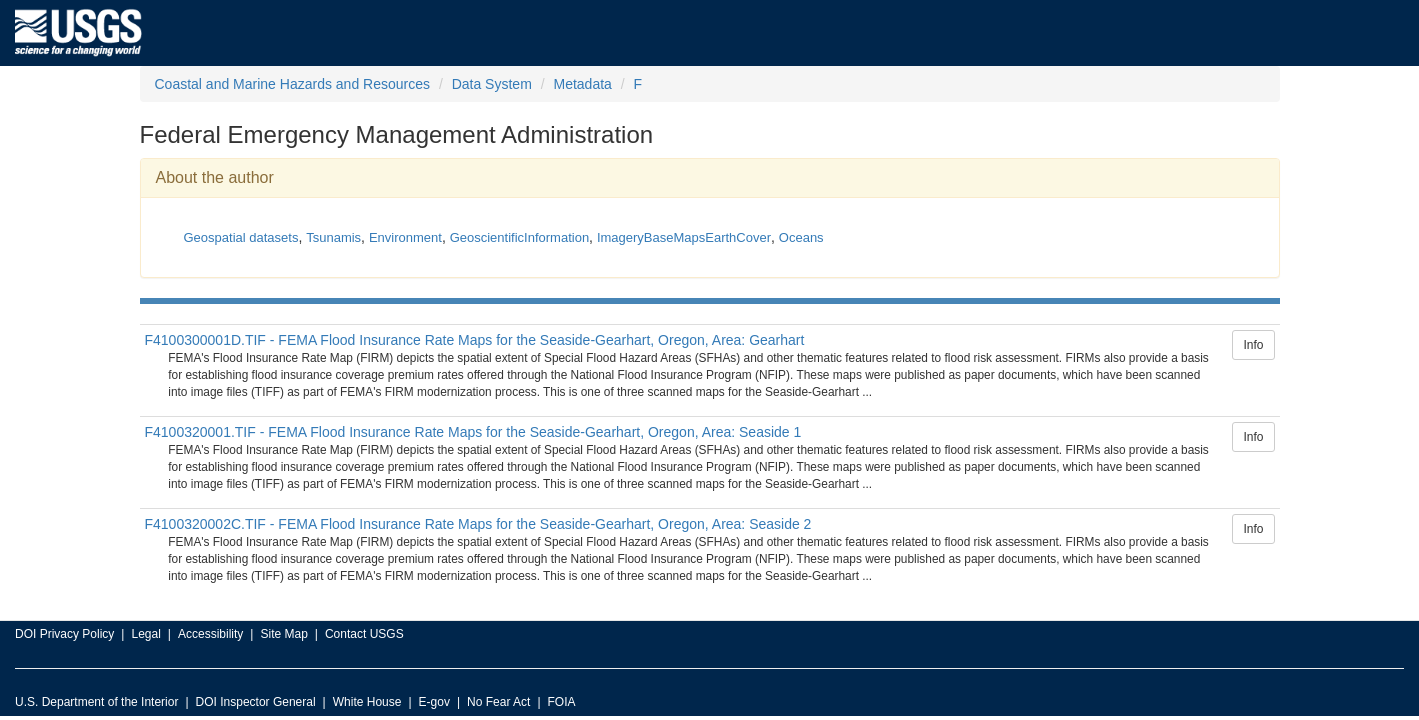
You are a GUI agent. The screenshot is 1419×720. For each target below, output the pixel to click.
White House (367, 702)
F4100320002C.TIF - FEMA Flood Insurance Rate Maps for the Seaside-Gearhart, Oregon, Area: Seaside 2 (478, 524)
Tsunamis (333, 237)
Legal (145, 634)
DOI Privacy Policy (64, 634)
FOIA (562, 702)
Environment (405, 237)
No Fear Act (498, 702)
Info (1253, 345)
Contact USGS (364, 634)
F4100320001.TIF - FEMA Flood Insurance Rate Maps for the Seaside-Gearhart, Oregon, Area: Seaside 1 (473, 432)
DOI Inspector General (256, 702)
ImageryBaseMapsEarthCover (684, 237)
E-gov (434, 702)
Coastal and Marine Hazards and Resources (292, 84)
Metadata (582, 84)
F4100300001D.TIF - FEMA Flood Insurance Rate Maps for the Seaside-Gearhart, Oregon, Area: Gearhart (475, 340)
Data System (492, 84)
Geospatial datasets (241, 237)
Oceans (801, 237)
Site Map (283, 634)
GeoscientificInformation (519, 237)
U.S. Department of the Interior (96, 702)
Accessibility (210, 634)
